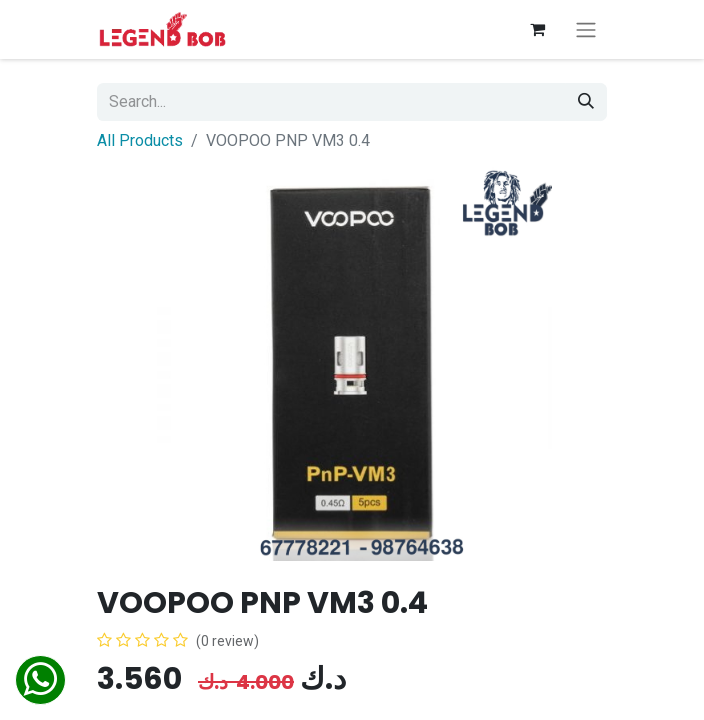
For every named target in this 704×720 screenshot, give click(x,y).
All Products (140, 140)
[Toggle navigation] (586, 29)
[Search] (586, 102)
